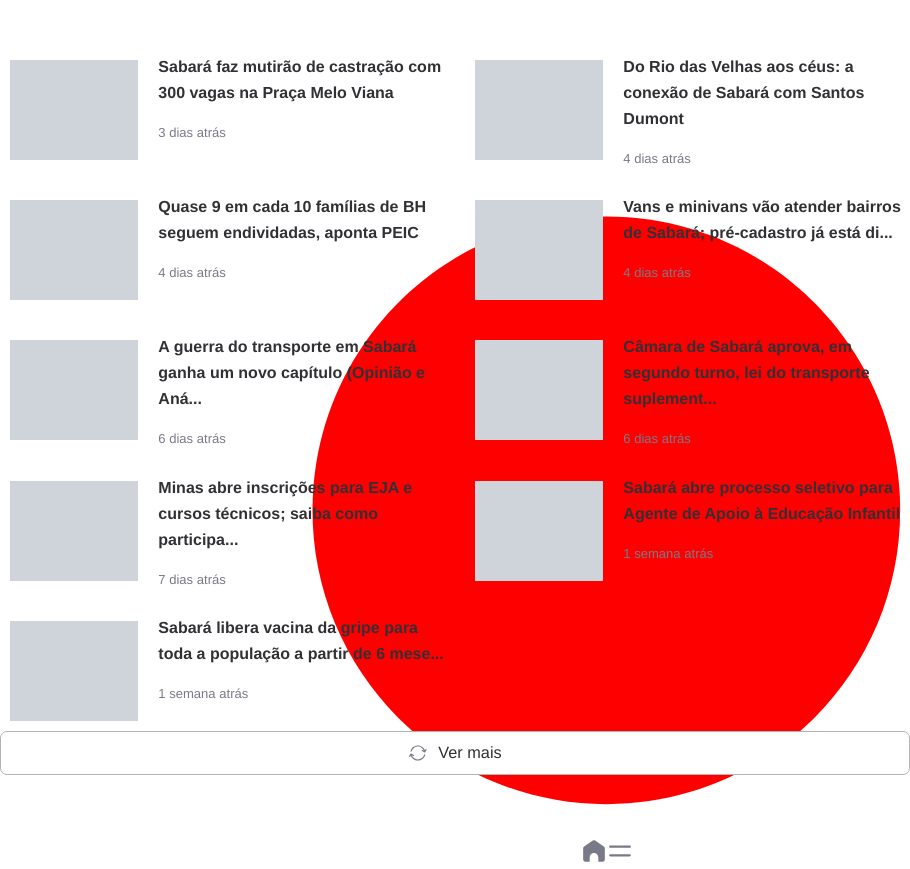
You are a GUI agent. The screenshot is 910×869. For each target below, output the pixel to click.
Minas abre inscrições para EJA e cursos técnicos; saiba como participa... (285, 514)
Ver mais (454, 753)
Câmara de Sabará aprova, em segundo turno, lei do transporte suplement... (746, 373)
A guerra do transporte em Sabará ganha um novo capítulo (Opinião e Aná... (291, 373)
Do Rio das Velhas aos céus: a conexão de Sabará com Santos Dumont (743, 93)
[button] (620, 851)
